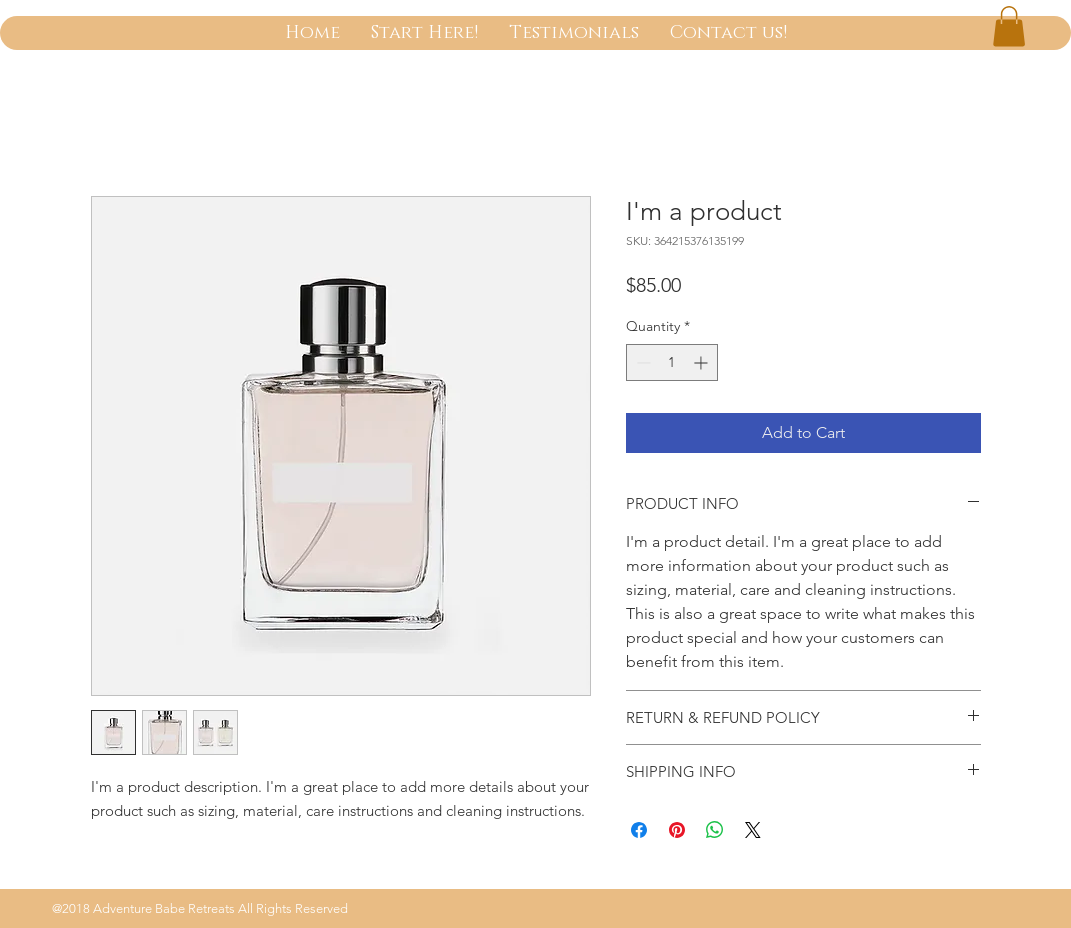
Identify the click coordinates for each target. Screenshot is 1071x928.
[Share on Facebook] (639, 830)
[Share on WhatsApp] (715, 830)
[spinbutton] (672, 362)
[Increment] (702, 362)
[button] (1009, 26)
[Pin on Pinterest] (677, 830)
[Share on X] (753, 830)
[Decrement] (641, 362)
